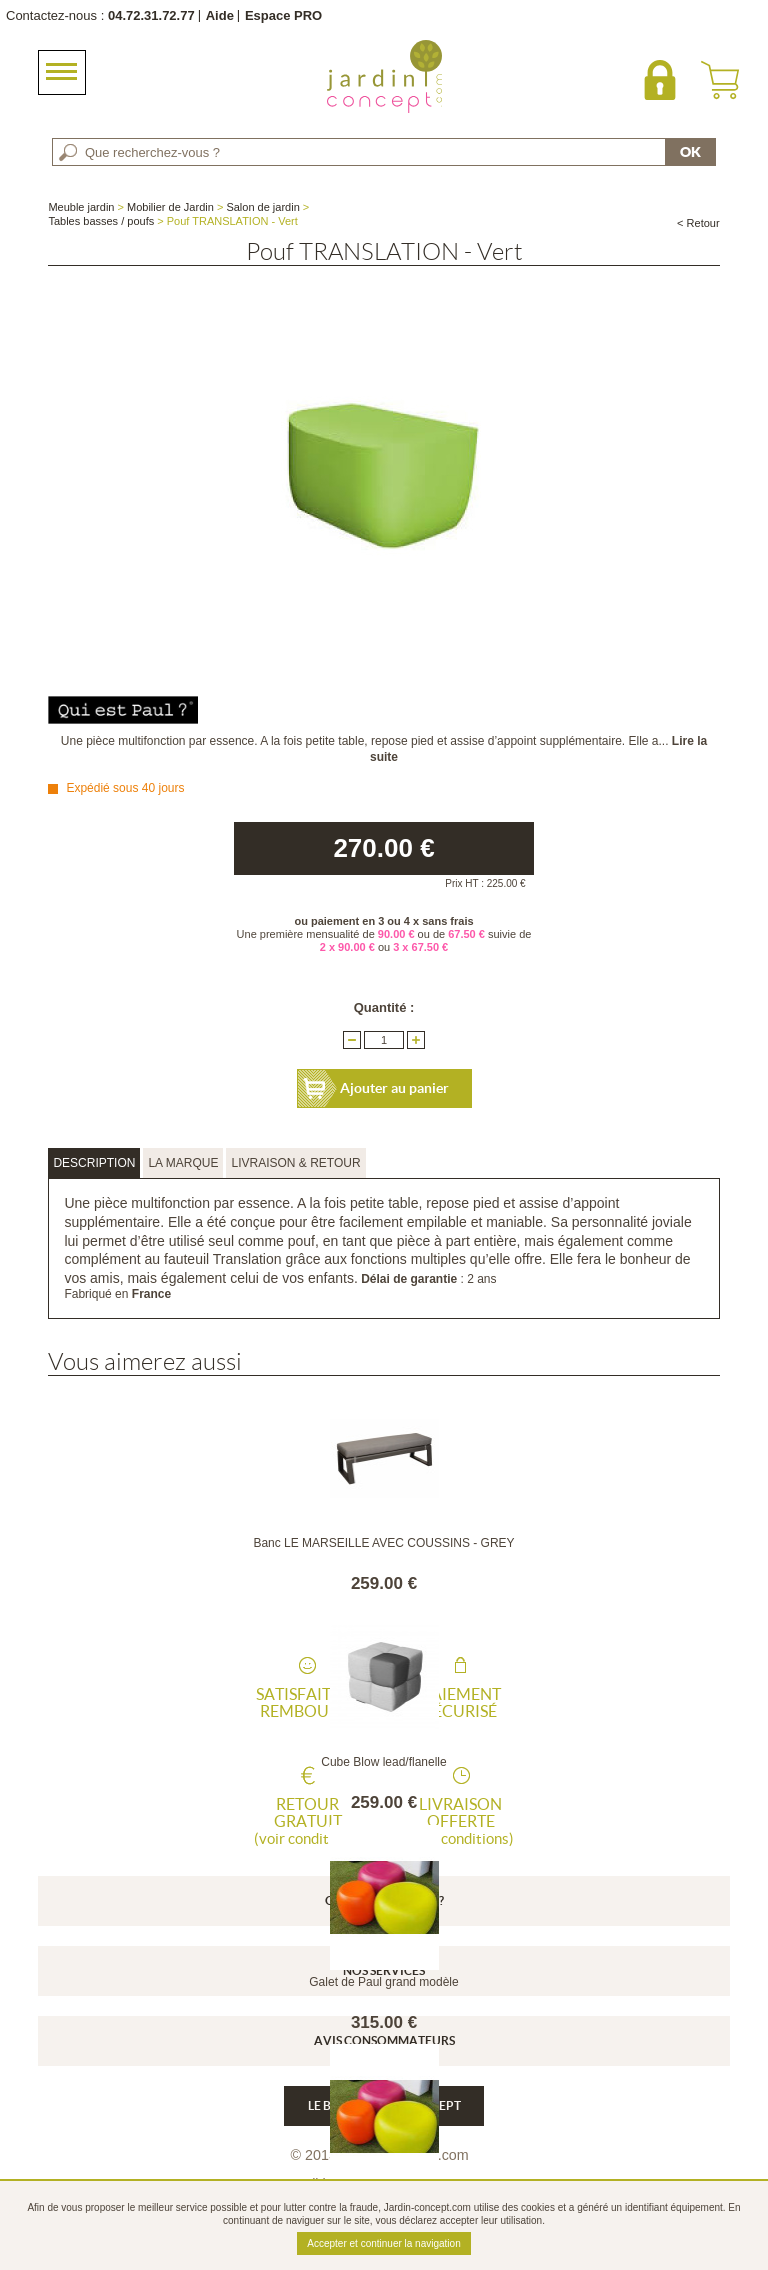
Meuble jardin (81, 207)
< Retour (698, 223)
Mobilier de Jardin (170, 207)
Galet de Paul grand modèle (383, 1982)
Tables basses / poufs (101, 221)
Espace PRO (283, 15)
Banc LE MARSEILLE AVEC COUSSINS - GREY (383, 1543)
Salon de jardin (262, 207)
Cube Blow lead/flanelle (383, 1762)
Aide (220, 15)
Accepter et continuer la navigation (383, 2243)
